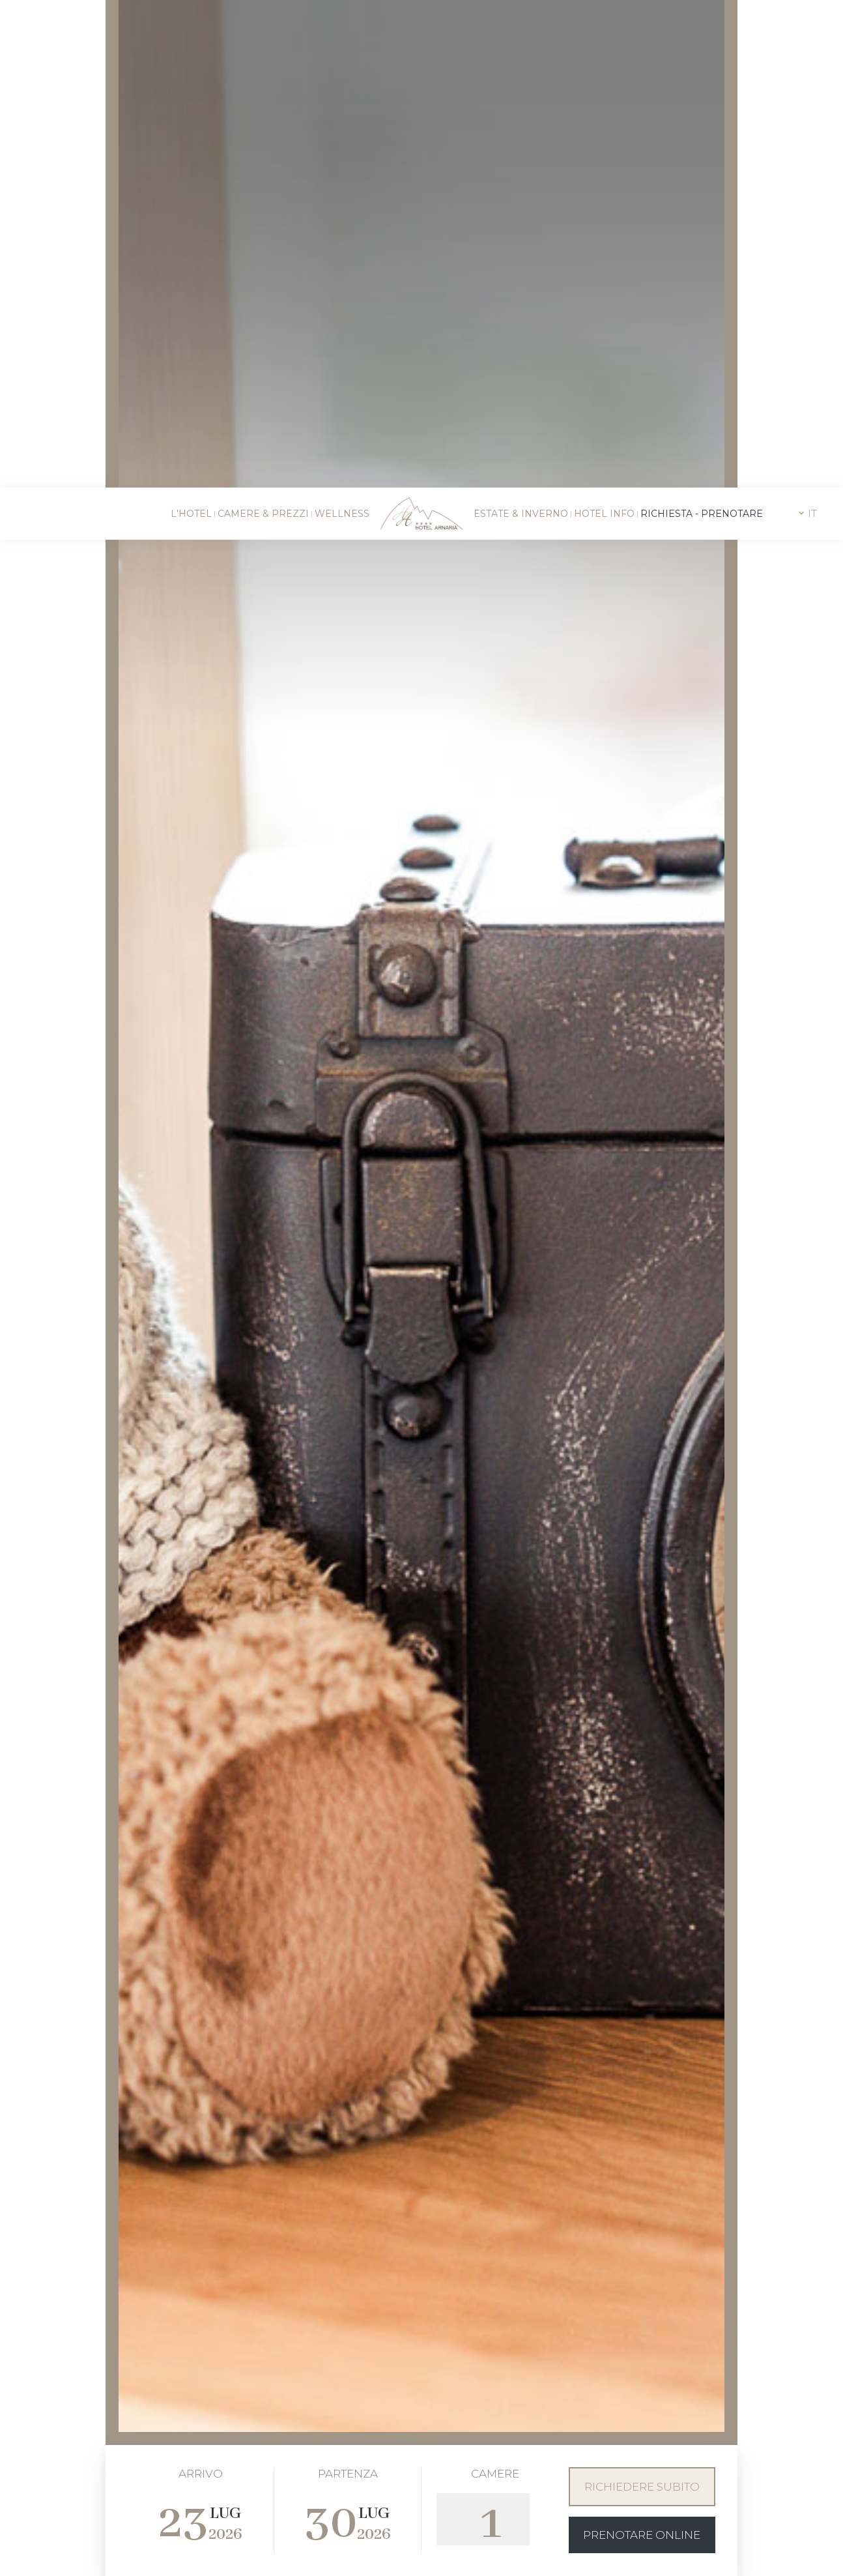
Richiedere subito (642, 2186)
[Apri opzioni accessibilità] (29, 2507)
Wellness (342, 26)
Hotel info (604, 26)
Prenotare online (641, 2234)
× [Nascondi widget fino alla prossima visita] (42, 2493)
